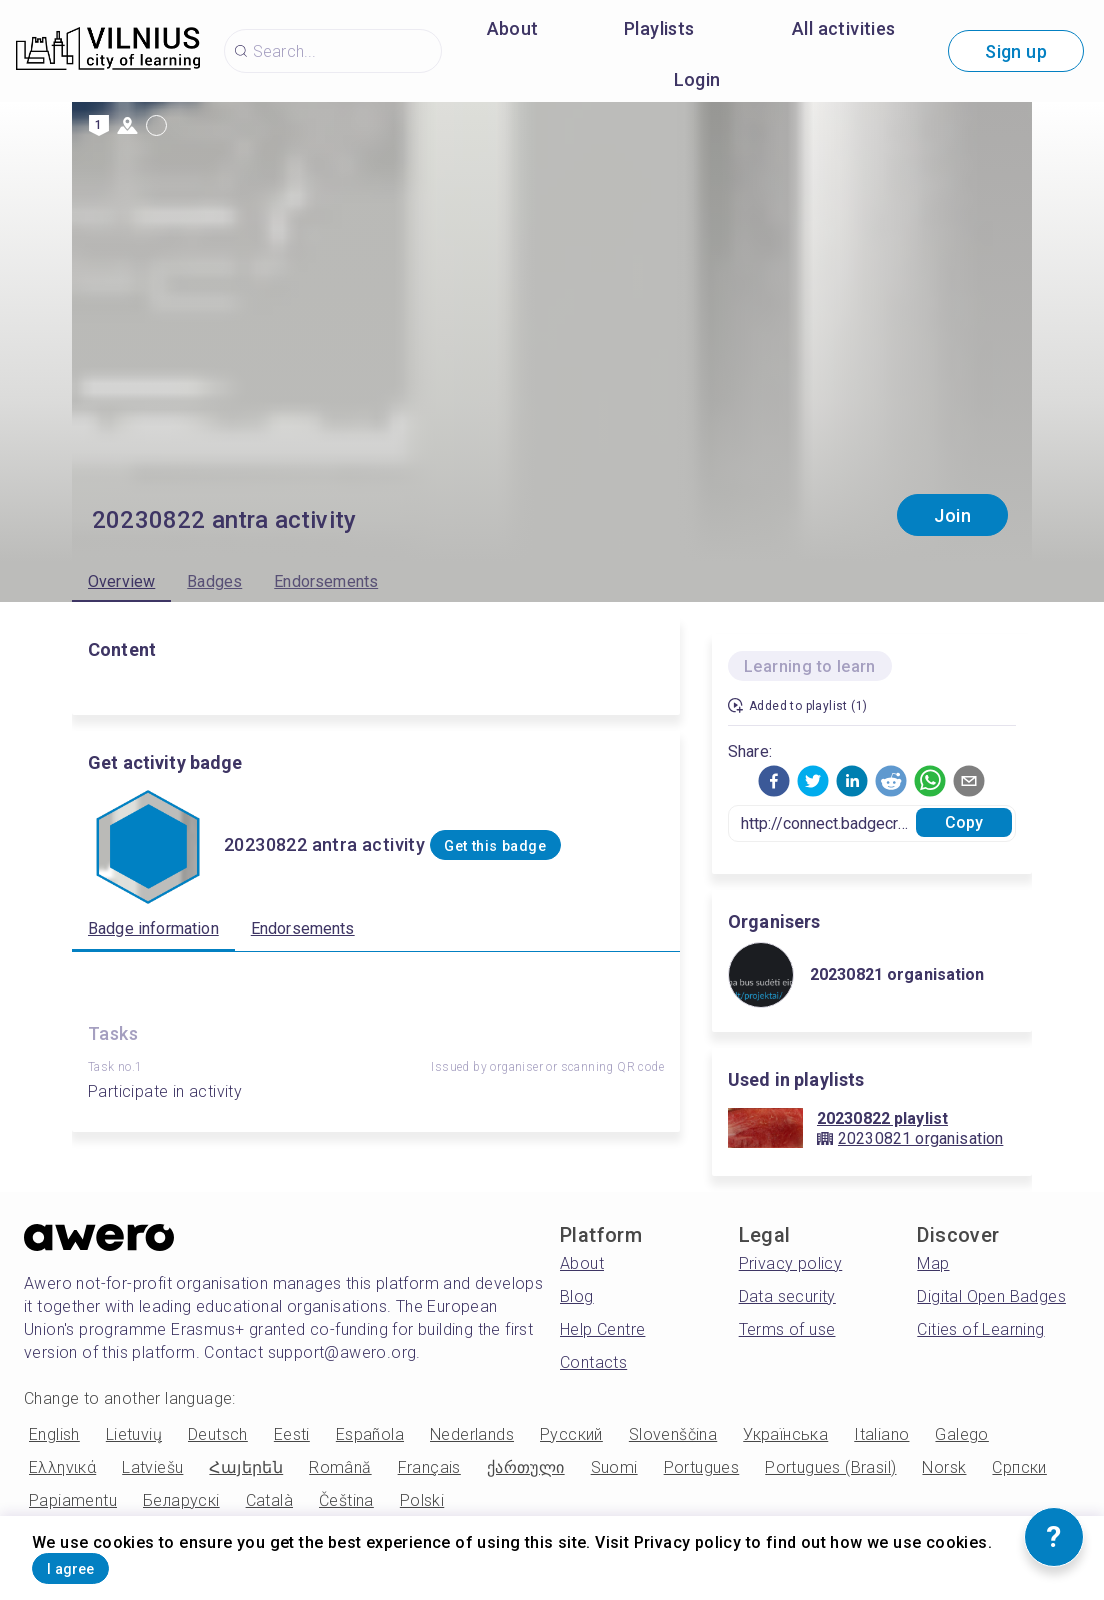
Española (370, 1434)
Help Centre (602, 1329)
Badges (214, 581)
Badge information (153, 928)
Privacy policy (791, 1263)
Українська (785, 1434)
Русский (571, 1434)
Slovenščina (673, 1434)
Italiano (881, 1434)
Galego (961, 1434)
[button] (774, 781)
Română (340, 1467)
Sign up (1016, 51)
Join (952, 515)
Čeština (346, 1500)
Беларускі (181, 1500)
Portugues (702, 1467)
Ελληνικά (62, 1467)
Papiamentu (73, 1500)
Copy (964, 822)
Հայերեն (246, 1467)
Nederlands (472, 1434)
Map (933, 1263)
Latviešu (152, 1467)
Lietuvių (134, 1434)
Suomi (614, 1467)
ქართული (526, 1467)
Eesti (292, 1434)
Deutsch (218, 1434)
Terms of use (787, 1329)
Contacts (593, 1362)
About (513, 28)
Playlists (659, 28)
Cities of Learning (980, 1329)
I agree (97, 1563)
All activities (844, 28)
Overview (121, 581)
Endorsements (326, 581)
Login (697, 79)
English (54, 1434)
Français (429, 1467)
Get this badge (528, 845)
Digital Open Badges (991, 1296)
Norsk (944, 1467)
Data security (787, 1296)
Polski (422, 1500)
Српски (1019, 1467)
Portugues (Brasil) (830, 1467)
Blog (577, 1296)
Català (269, 1500)
